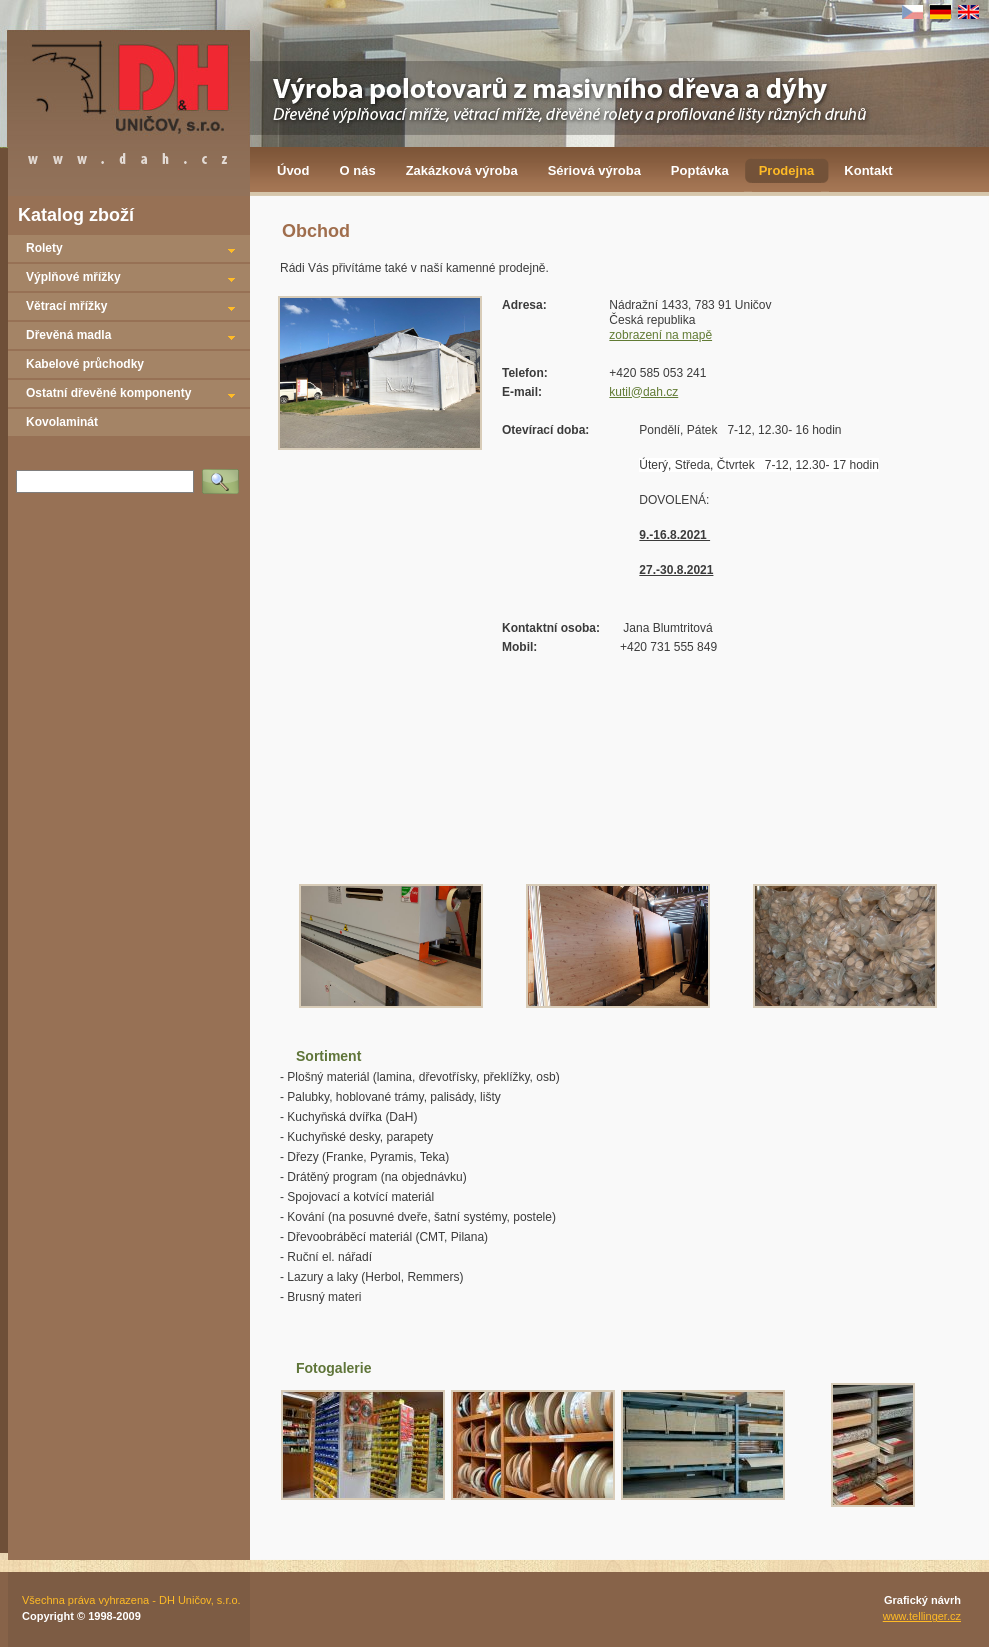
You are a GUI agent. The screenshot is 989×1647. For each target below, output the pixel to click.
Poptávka (700, 170)
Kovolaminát (62, 422)
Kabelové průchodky (85, 364)
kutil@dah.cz (643, 392)
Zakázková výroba (462, 170)
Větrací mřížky (66, 306)
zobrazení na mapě (660, 335)
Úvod (293, 170)
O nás (358, 170)
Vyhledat (224, 475)
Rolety (44, 248)
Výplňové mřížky (73, 277)
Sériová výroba (594, 170)
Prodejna (787, 170)
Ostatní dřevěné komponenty (108, 393)
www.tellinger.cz (922, 1616)
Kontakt (868, 170)
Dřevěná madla (68, 335)
